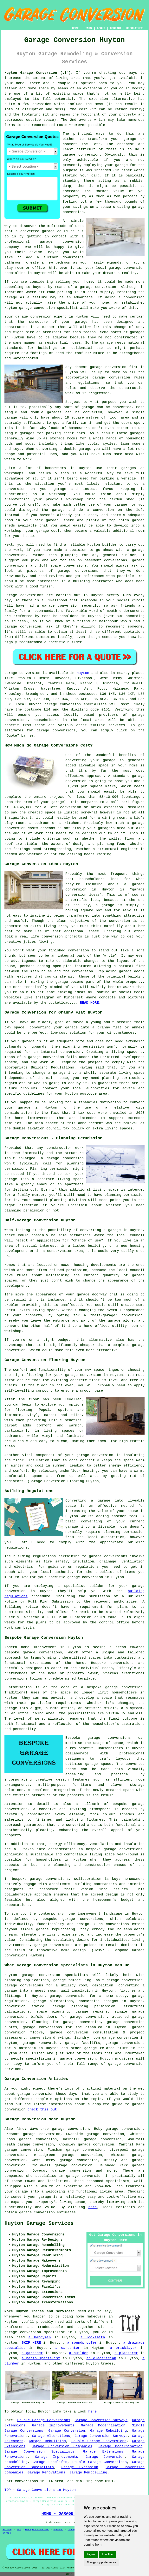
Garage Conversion (66, 2431)
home (80, 2316)
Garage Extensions (103, 2452)
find (20, 2129)
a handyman (39, 2337)
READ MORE (89, 1003)
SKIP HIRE (31, 2343)
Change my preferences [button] (101, 2562)
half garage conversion (119, 1980)
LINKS (88, 28)
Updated (58, 2529)
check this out (42, 2109)
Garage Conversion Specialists (39, 2452)
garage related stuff (106, 2048)
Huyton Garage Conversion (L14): (38, 73)
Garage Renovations (46, 2472)
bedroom (63, 263)
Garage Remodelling (88, 2472)
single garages (19, 433)
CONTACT (115, 28)
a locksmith (92, 2337)
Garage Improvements (53, 2425)
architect (52, 332)
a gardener (32, 2353)
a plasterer (126, 2353)
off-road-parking (55, 292)
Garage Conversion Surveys (101, 2420)
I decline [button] (107, 2554)
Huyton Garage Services (39, 2223)
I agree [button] (91, 2554)
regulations (87, 383)
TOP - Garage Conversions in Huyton (40, 2490)
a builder (78, 2353)
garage (88, 407)
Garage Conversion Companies (62, 2446)
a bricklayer (123, 2348)
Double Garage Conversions (43, 2420)
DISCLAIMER (134, 28)
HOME (75, 28)
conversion (105, 287)
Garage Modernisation (103, 2425)
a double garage (75, 449)
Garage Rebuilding (108, 2431)
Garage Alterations (51, 2436)
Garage (10, 673)
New (19, 2529)
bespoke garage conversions (40, 1879)
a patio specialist (41, 2358)
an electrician (101, 2358)
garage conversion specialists (75, 704)
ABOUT (101, 28)
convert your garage (31, 2197)
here (92, 2207)
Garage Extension (79, 2467)
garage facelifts (82, 2043)
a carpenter (67, 2348)
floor (34, 1399)
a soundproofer (82, 2343)
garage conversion (127, 268)
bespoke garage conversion (114, 1687)
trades (107, 2363)
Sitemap (7, 2529)
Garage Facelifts (50, 2462)
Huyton (83, 673)
